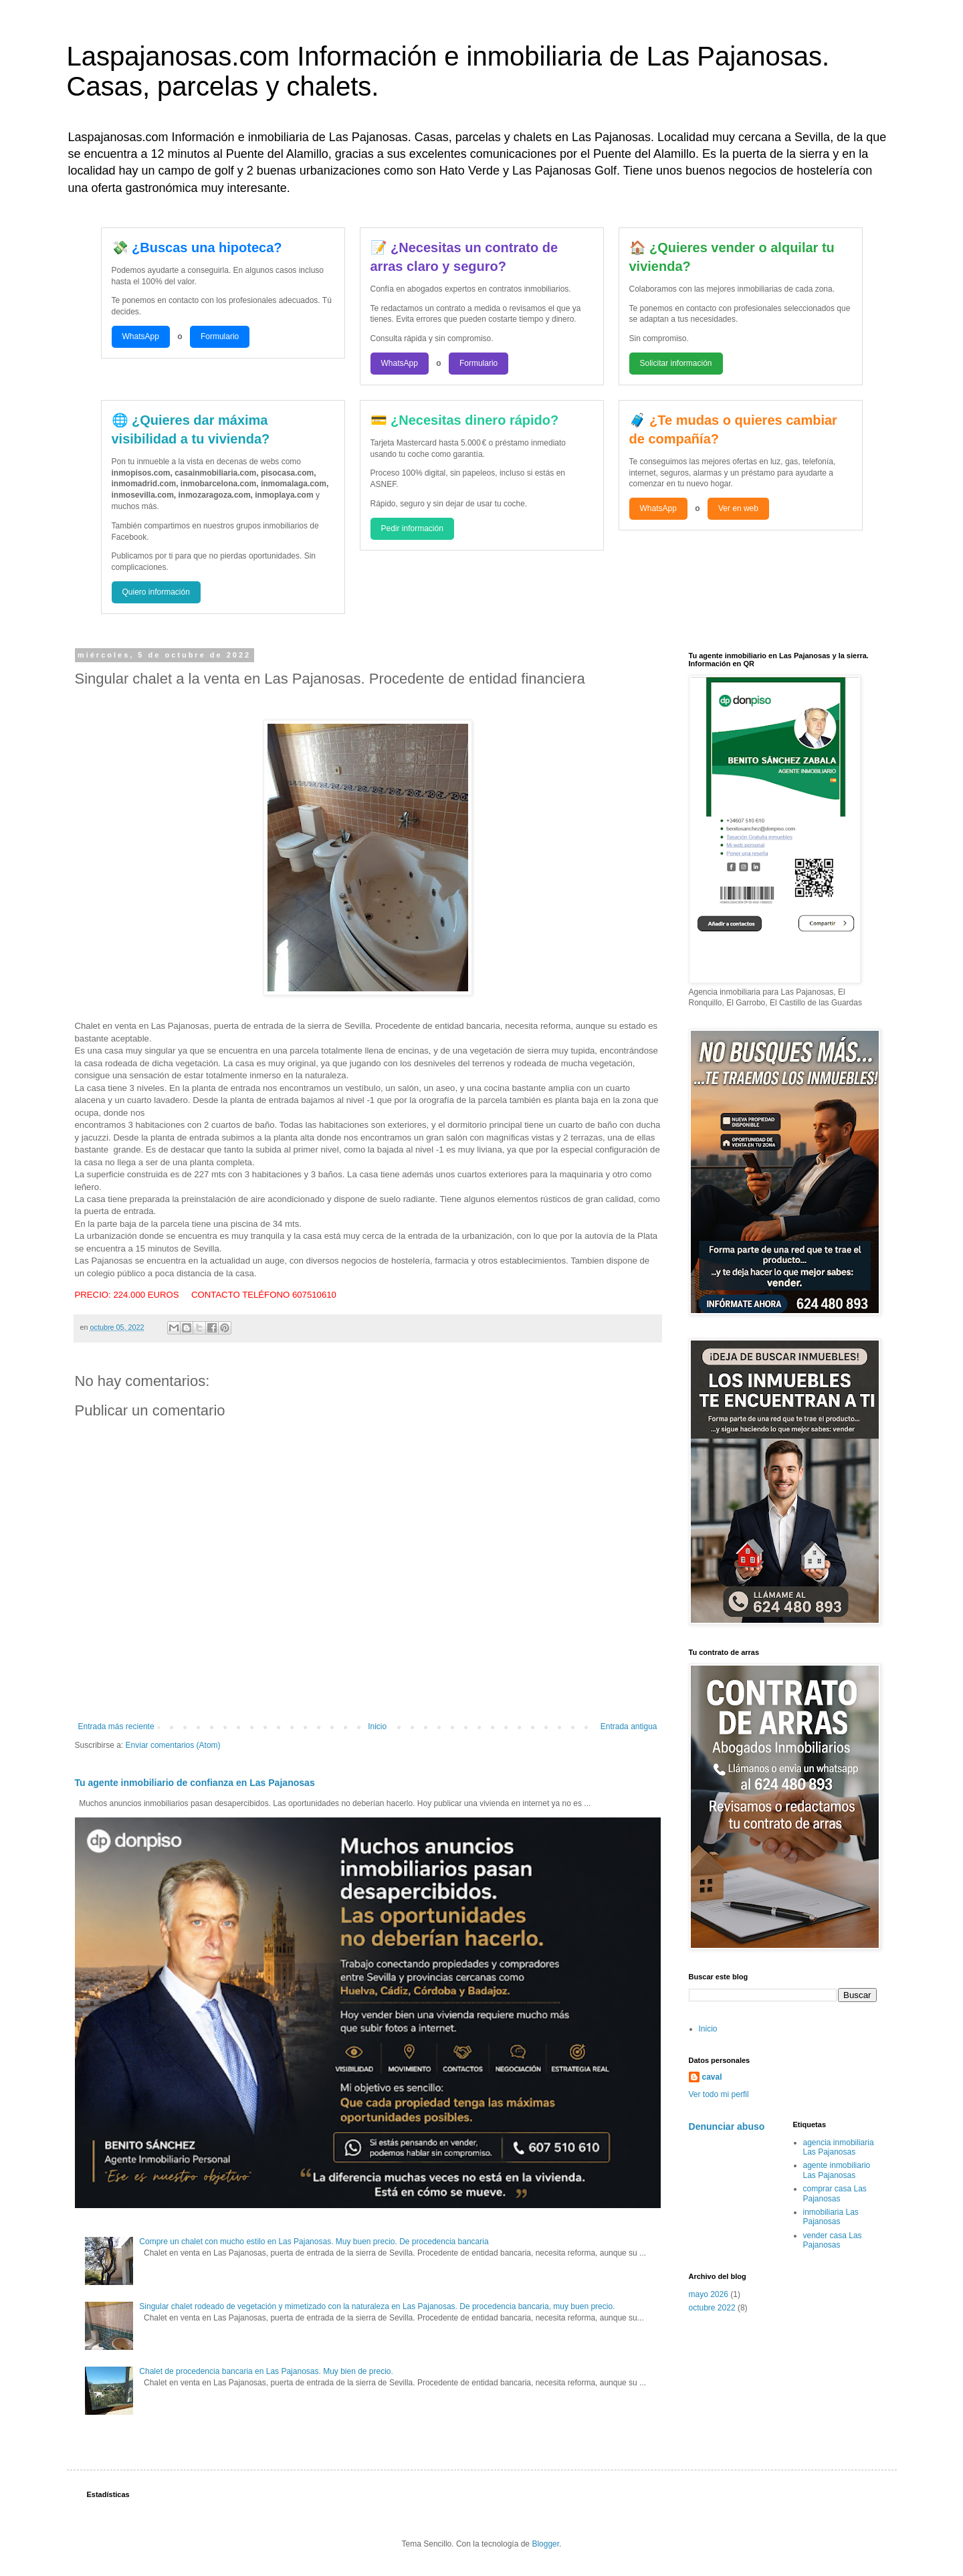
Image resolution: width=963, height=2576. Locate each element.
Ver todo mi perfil (719, 2094)
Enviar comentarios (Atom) (173, 1745)
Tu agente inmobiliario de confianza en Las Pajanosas (195, 1782)
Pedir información (412, 528)
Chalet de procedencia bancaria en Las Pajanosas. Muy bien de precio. (266, 2371)
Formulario (220, 336)
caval (712, 2077)
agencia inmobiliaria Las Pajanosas (838, 2147)
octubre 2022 (712, 2307)
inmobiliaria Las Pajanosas (831, 2216)
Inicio (377, 1726)
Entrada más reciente (116, 1726)
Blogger (545, 2544)
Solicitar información (676, 363)
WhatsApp (140, 336)
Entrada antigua (629, 1726)
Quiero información (156, 592)
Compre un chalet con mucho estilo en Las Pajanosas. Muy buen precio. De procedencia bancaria (313, 2241)
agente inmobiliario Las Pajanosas (837, 2170)
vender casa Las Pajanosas (832, 2240)
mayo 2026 (708, 2294)
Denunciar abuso (727, 2126)
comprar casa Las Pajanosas (835, 2193)
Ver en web (738, 508)
